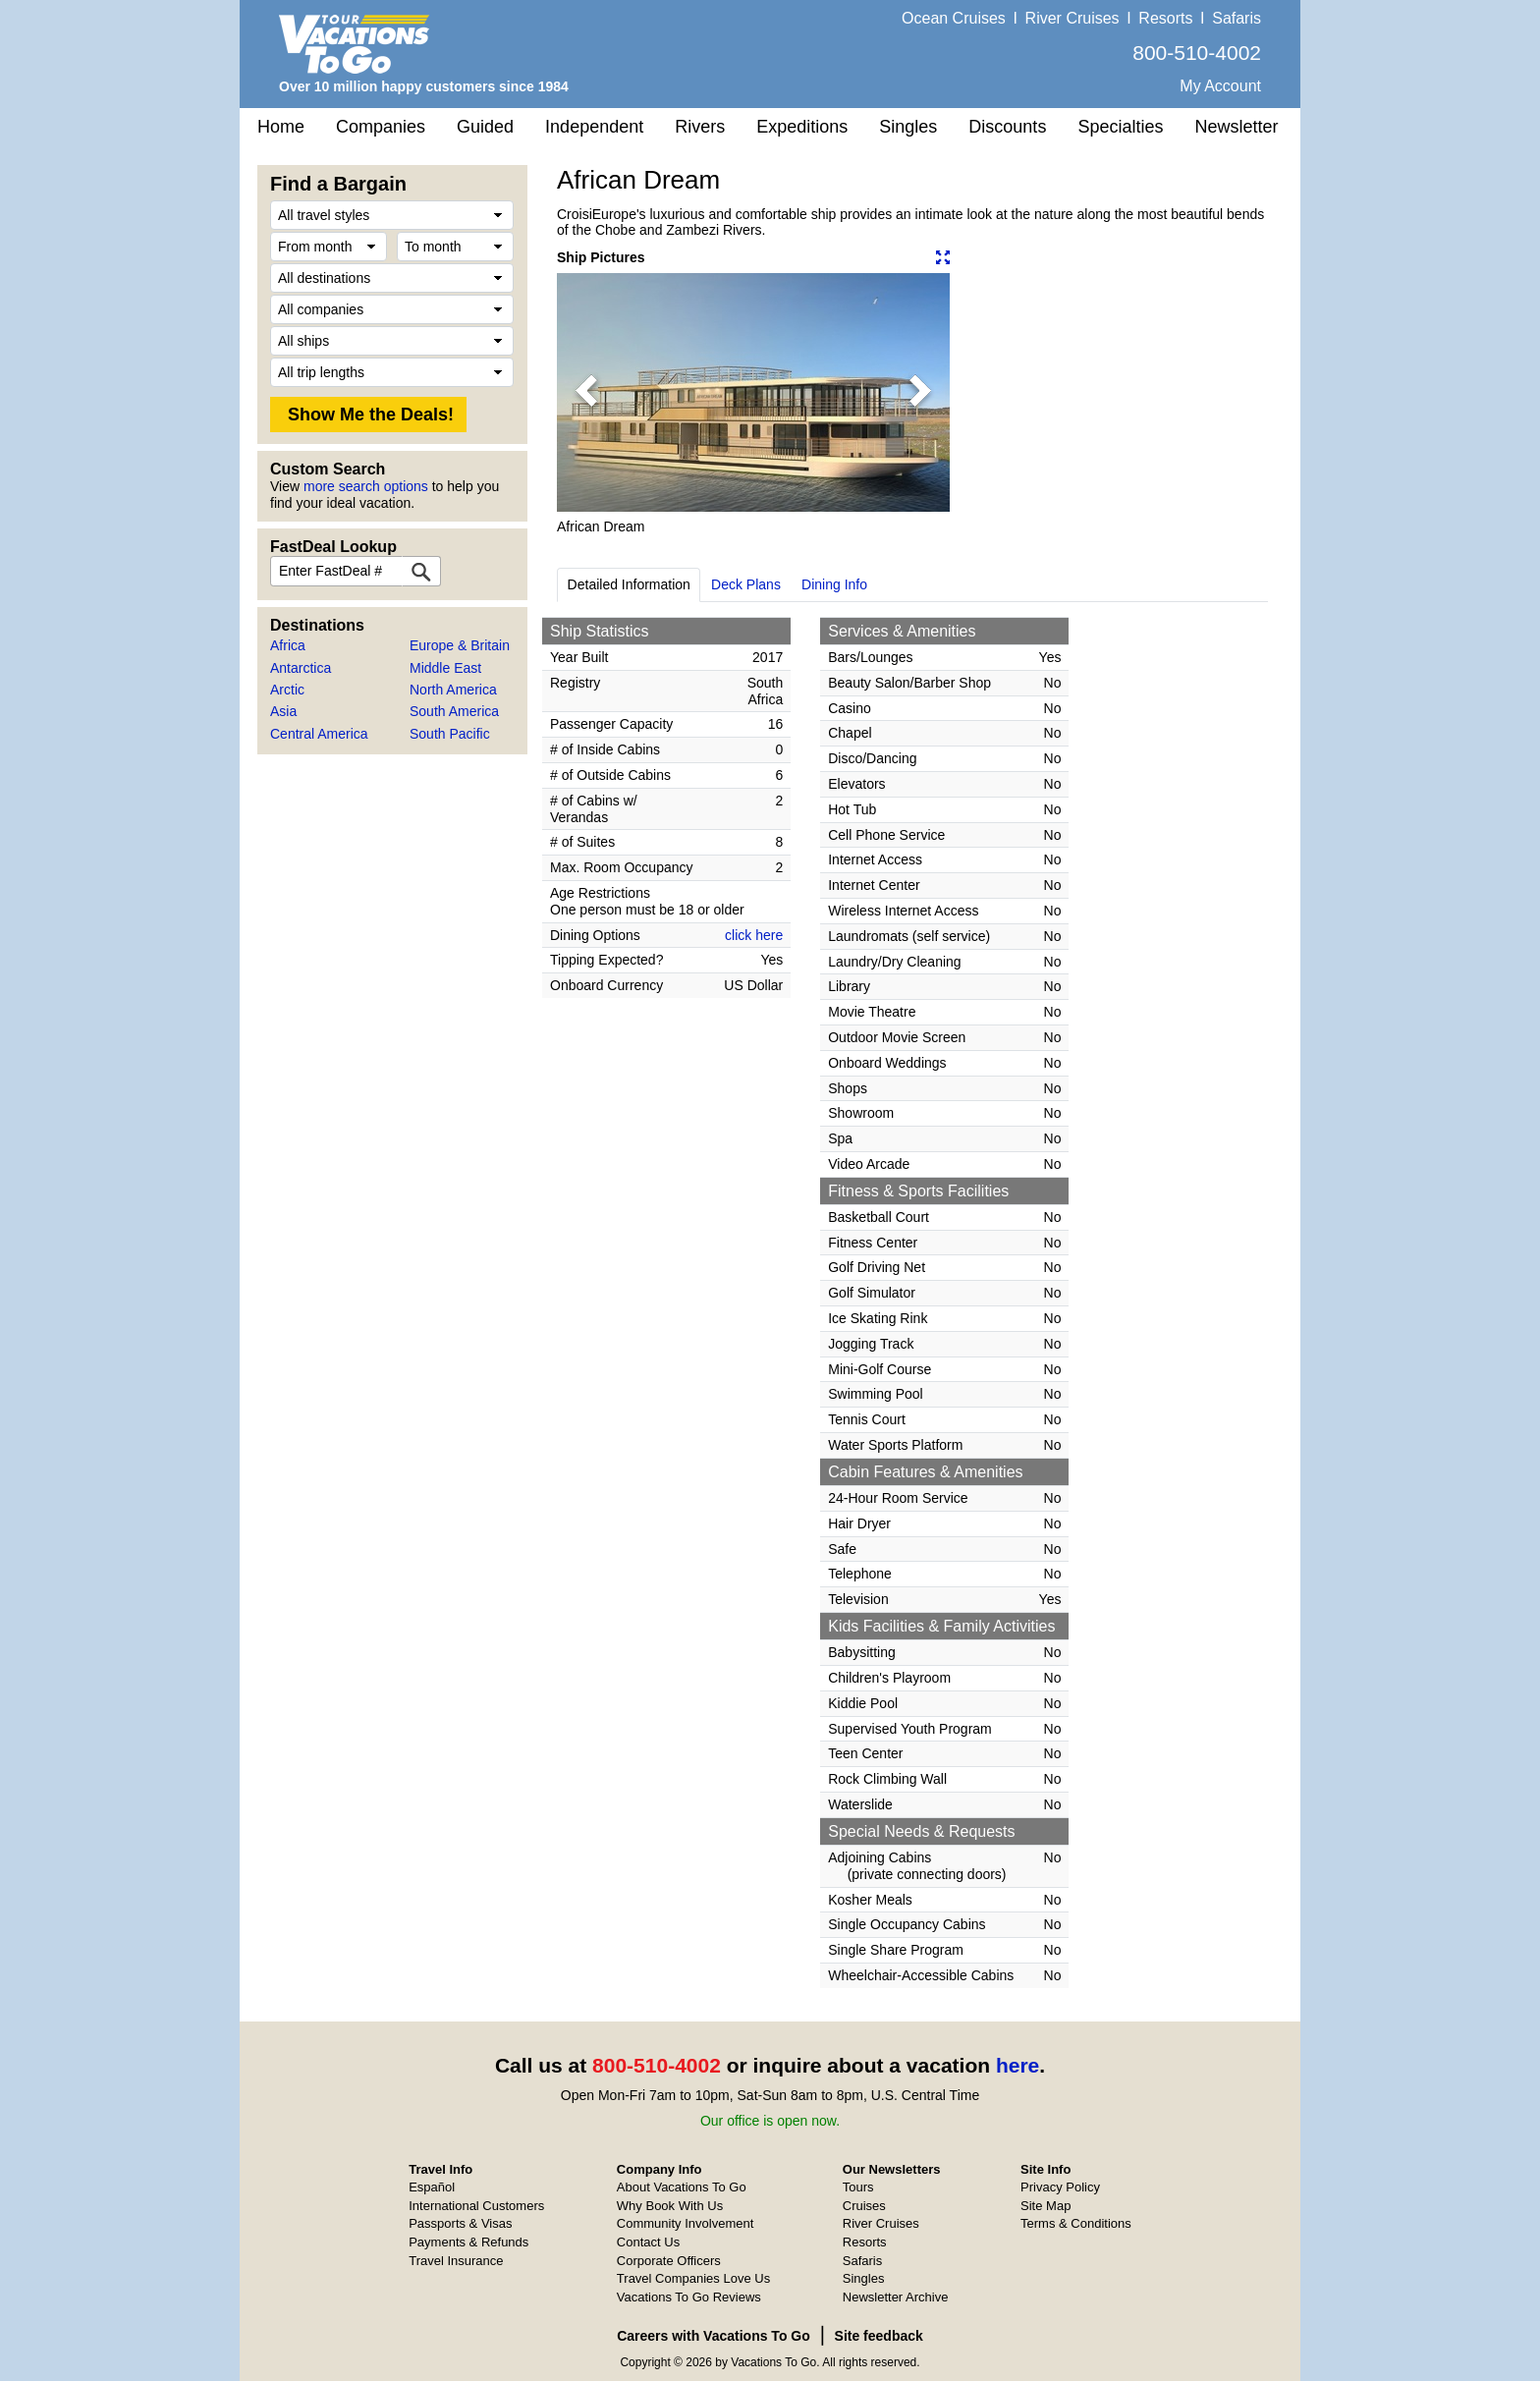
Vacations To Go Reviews (689, 2297)
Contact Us (648, 2242)
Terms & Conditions (1075, 2223)
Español (432, 2187)
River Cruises (1072, 18)
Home (280, 127)
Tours (858, 2187)
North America (453, 689)
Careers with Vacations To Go (713, 2336)
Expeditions (802, 127)
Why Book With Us (670, 2205)
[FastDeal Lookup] (421, 571)
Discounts (1007, 127)
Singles (908, 127)
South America (454, 711)
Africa (287, 645)
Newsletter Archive (896, 2297)
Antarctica (300, 668)
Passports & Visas (460, 2223)
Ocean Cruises (954, 18)
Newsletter (1236, 127)
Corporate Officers (669, 2260)
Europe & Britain (460, 645)
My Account (1220, 86)
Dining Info (834, 584)
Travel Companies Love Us (693, 2278)
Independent (594, 127)
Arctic (287, 689)
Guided (485, 127)
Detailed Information (629, 584)
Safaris (1236, 18)
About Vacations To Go (681, 2187)
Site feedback (879, 2336)
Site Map (1045, 2205)
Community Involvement (685, 2223)
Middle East (445, 668)
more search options (365, 486)
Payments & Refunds (468, 2242)
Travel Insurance (456, 2260)
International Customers (476, 2205)
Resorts (1165, 18)
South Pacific (450, 734)
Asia (283, 711)
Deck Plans (746, 584)
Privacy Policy (1060, 2187)
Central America (319, 734)
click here (754, 935)
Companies (380, 127)
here (1017, 2065)
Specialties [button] (1120, 127)
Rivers (700, 127)
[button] (586, 392)
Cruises (864, 2205)
